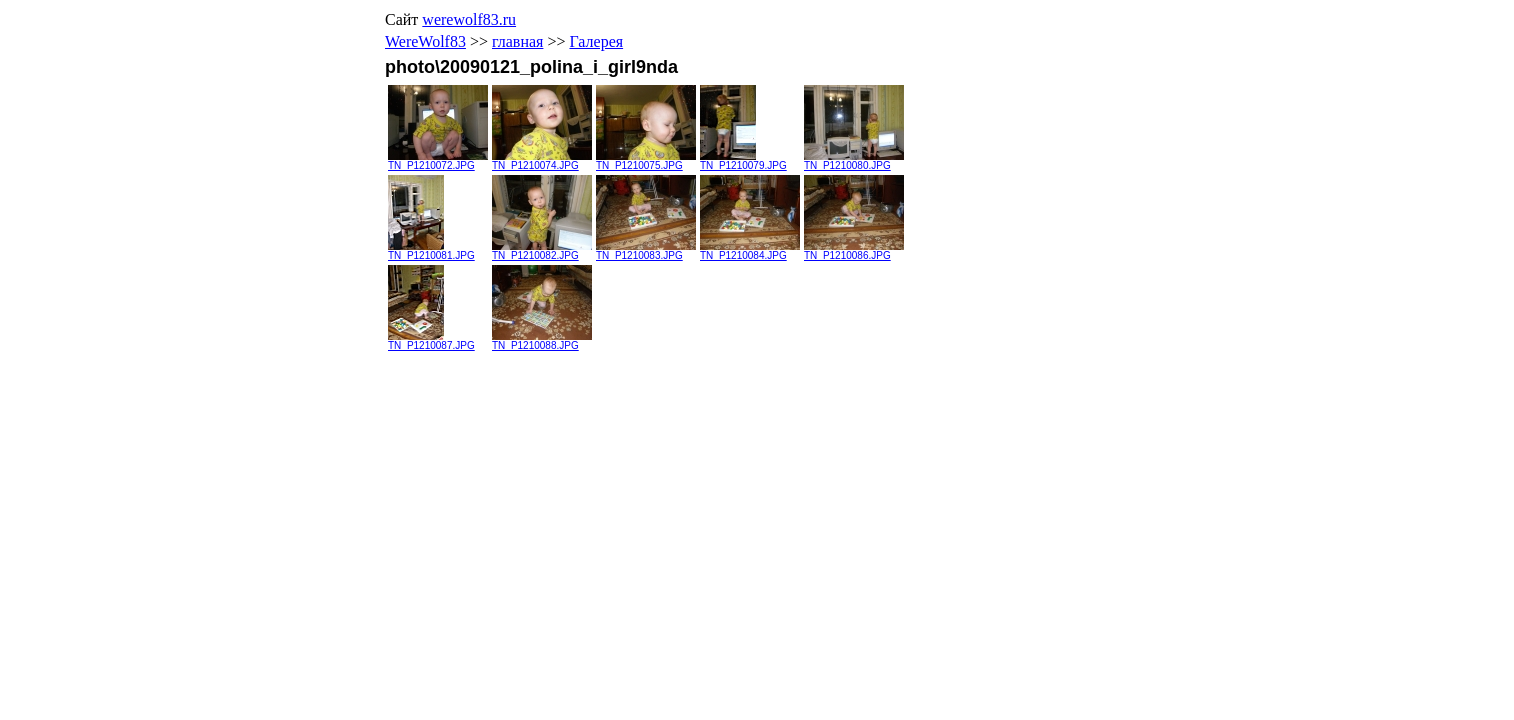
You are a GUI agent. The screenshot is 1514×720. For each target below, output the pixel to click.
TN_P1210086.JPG (854, 251)
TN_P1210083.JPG (646, 251)
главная (517, 41)
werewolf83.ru (469, 19)
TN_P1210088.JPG (542, 341)
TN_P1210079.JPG (743, 161)
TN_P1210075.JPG (646, 161)
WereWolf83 (425, 41)
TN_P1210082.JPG (542, 251)
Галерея (596, 41)
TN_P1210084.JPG (750, 251)
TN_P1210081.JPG (431, 251)
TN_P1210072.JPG (438, 161)
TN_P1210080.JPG (854, 161)
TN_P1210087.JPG (431, 341)
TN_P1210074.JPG (542, 161)
